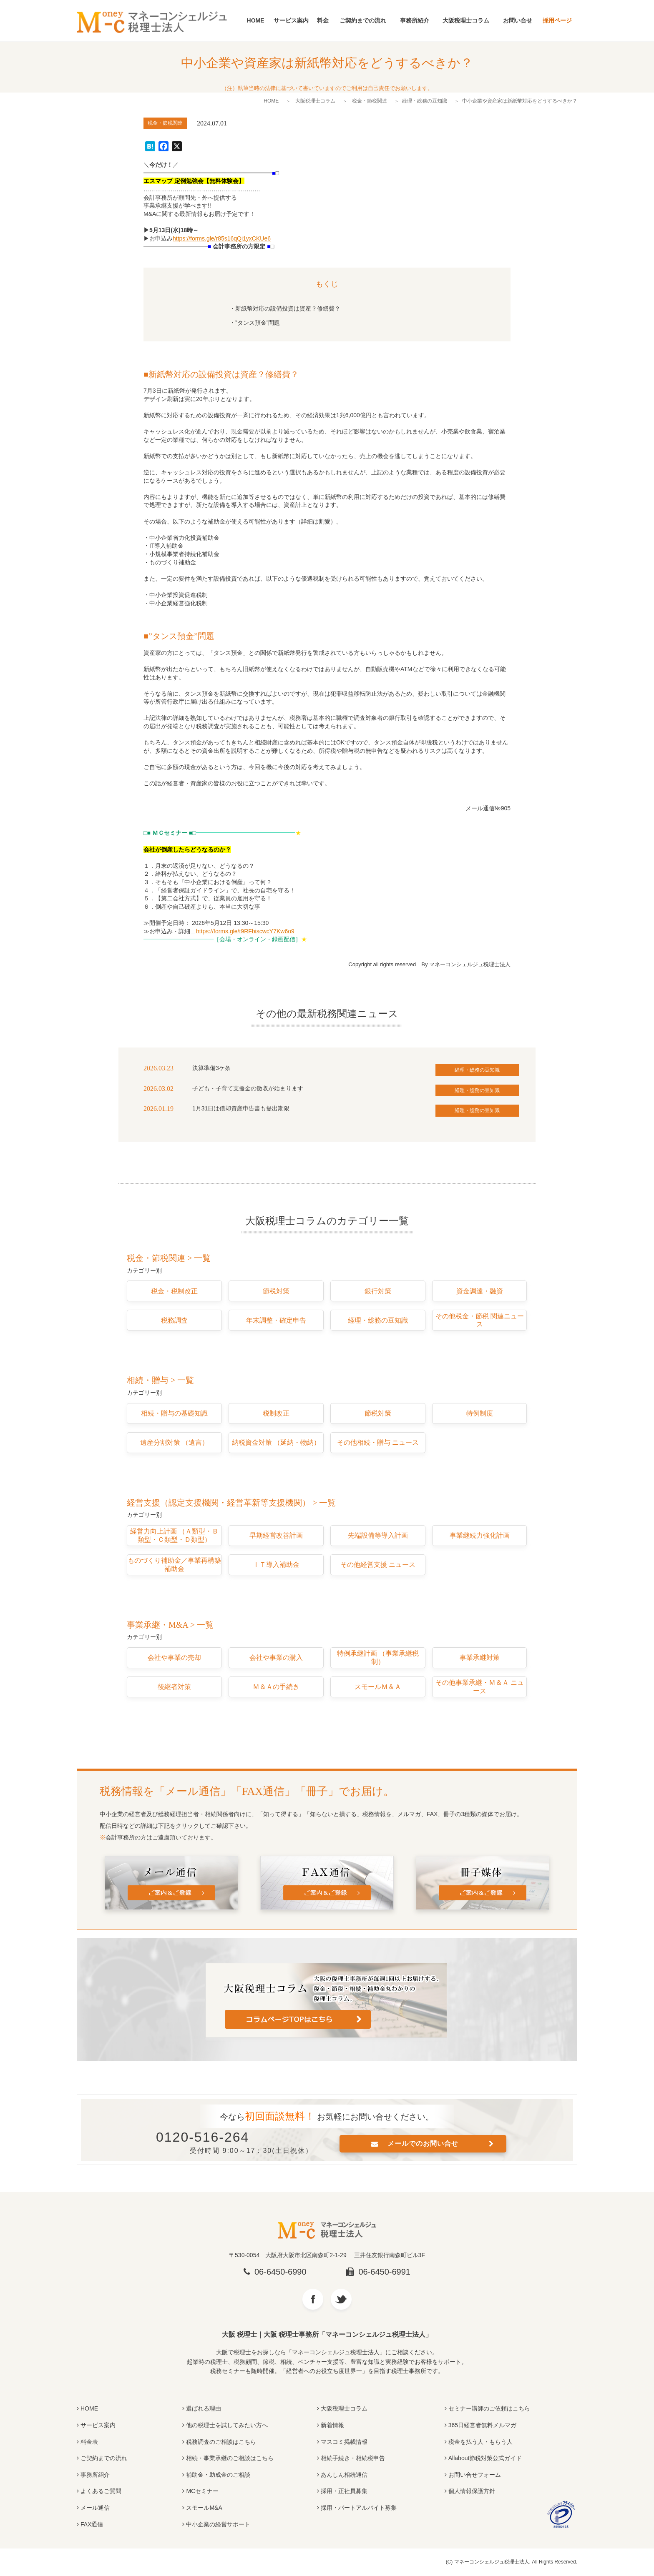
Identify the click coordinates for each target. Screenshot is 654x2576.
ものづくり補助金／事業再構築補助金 (174, 1564)
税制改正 (276, 1413)
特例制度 (479, 1413)
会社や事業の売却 (174, 1657)
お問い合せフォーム (474, 2474)
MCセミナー (202, 2491)
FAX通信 (91, 2524)
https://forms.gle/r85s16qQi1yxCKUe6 (222, 238)
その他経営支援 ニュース (377, 1564)
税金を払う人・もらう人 (480, 2441)
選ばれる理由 (203, 2408)
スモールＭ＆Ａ (378, 1686)
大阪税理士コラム (466, 20)
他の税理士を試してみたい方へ (227, 2425)
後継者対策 (174, 1686)
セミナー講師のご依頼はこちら (489, 2408)
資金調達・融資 (479, 1291)
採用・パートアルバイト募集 (359, 2507)
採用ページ (557, 20)
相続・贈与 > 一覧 (160, 1380)
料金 (323, 20)
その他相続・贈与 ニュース (378, 1442)
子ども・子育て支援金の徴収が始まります (247, 1088)
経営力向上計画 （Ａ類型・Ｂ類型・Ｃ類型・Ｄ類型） (174, 1535)
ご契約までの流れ (363, 20)
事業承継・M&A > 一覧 (170, 1624)
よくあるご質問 (100, 2491)
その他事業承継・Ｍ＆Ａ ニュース (479, 1686)
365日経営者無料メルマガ (482, 2425)
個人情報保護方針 (471, 2491)
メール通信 (95, 2507)
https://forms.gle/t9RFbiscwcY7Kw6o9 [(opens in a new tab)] (245, 931)
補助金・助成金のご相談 (218, 2474)
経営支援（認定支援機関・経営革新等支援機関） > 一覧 (231, 1502)
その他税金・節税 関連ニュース (479, 1320)
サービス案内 (291, 20)
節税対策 (276, 1291)
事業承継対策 (480, 1657)
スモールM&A (204, 2507)
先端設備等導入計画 (378, 1535)
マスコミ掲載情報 (344, 2441)
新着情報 (332, 2425)
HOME (255, 20)
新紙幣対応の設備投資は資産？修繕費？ (287, 308)
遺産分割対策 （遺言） (174, 1442)
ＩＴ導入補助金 (276, 1564)
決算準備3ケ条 (211, 1068)
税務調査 (174, 1320)
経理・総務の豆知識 (424, 101)
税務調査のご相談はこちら (221, 2441)
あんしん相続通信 (344, 2474)
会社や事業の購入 (276, 1657)
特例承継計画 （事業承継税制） (378, 1657)
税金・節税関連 (369, 101)
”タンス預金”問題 (257, 322)
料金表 (89, 2441)
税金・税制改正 (174, 1291)
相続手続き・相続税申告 (353, 2458)
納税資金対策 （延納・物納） (276, 1442)
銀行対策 (378, 1291)
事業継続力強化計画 (480, 1535)
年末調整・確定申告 (276, 1320)
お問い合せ (517, 20)
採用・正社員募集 (344, 2491)
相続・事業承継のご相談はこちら (230, 2458)
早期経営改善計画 (276, 1535)
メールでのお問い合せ (422, 2143)
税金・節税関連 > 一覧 (169, 1258)
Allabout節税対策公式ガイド (485, 2458)
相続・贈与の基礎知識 (174, 1413)
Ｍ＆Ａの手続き (276, 1686)
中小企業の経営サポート (218, 2524)
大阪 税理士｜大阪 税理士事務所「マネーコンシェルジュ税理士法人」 (327, 2334)
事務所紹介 (414, 20)
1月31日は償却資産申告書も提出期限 (240, 1108)
